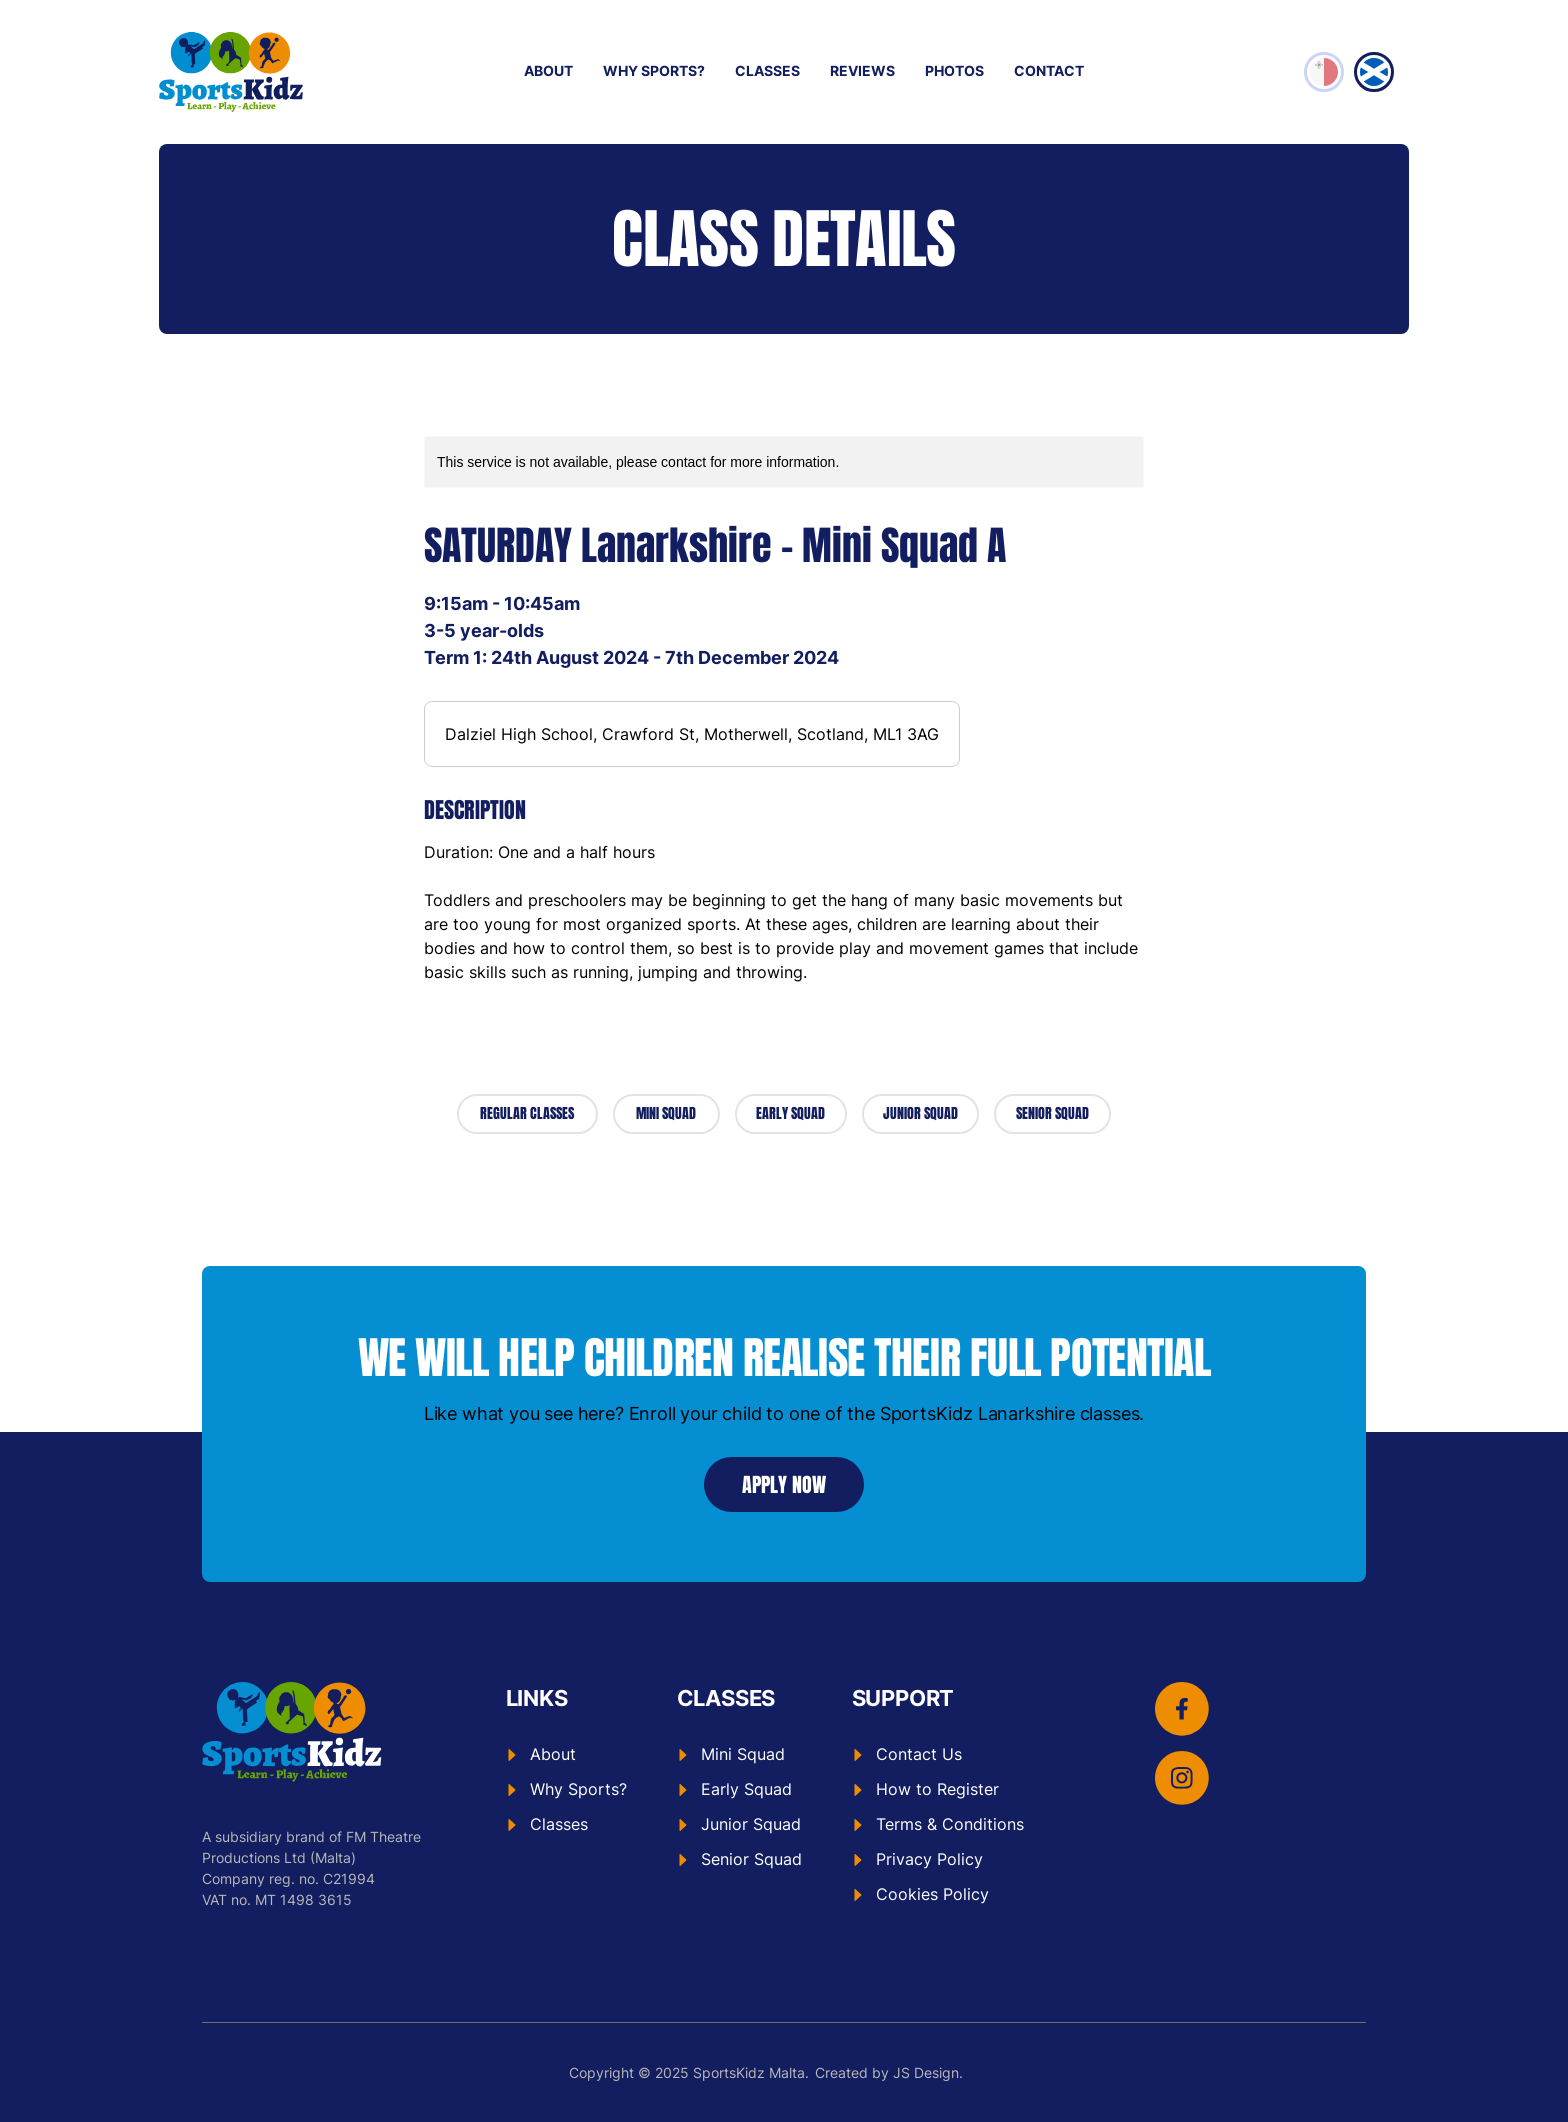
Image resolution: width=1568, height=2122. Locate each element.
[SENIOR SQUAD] (1052, 1114)
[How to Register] (938, 1789)
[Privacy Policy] (938, 1859)
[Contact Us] (938, 1754)
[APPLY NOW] (784, 1484)
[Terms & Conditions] (938, 1824)
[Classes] (566, 1824)
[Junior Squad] (739, 1824)
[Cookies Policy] (938, 1894)
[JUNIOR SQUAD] (920, 1114)
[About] (566, 1754)
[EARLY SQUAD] (791, 1114)
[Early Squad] (739, 1789)
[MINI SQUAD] (666, 1114)
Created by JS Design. (889, 2072)
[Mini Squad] (739, 1754)
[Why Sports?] (566, 1789)
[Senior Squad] (739, 1859)
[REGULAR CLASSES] (527, 1114)
